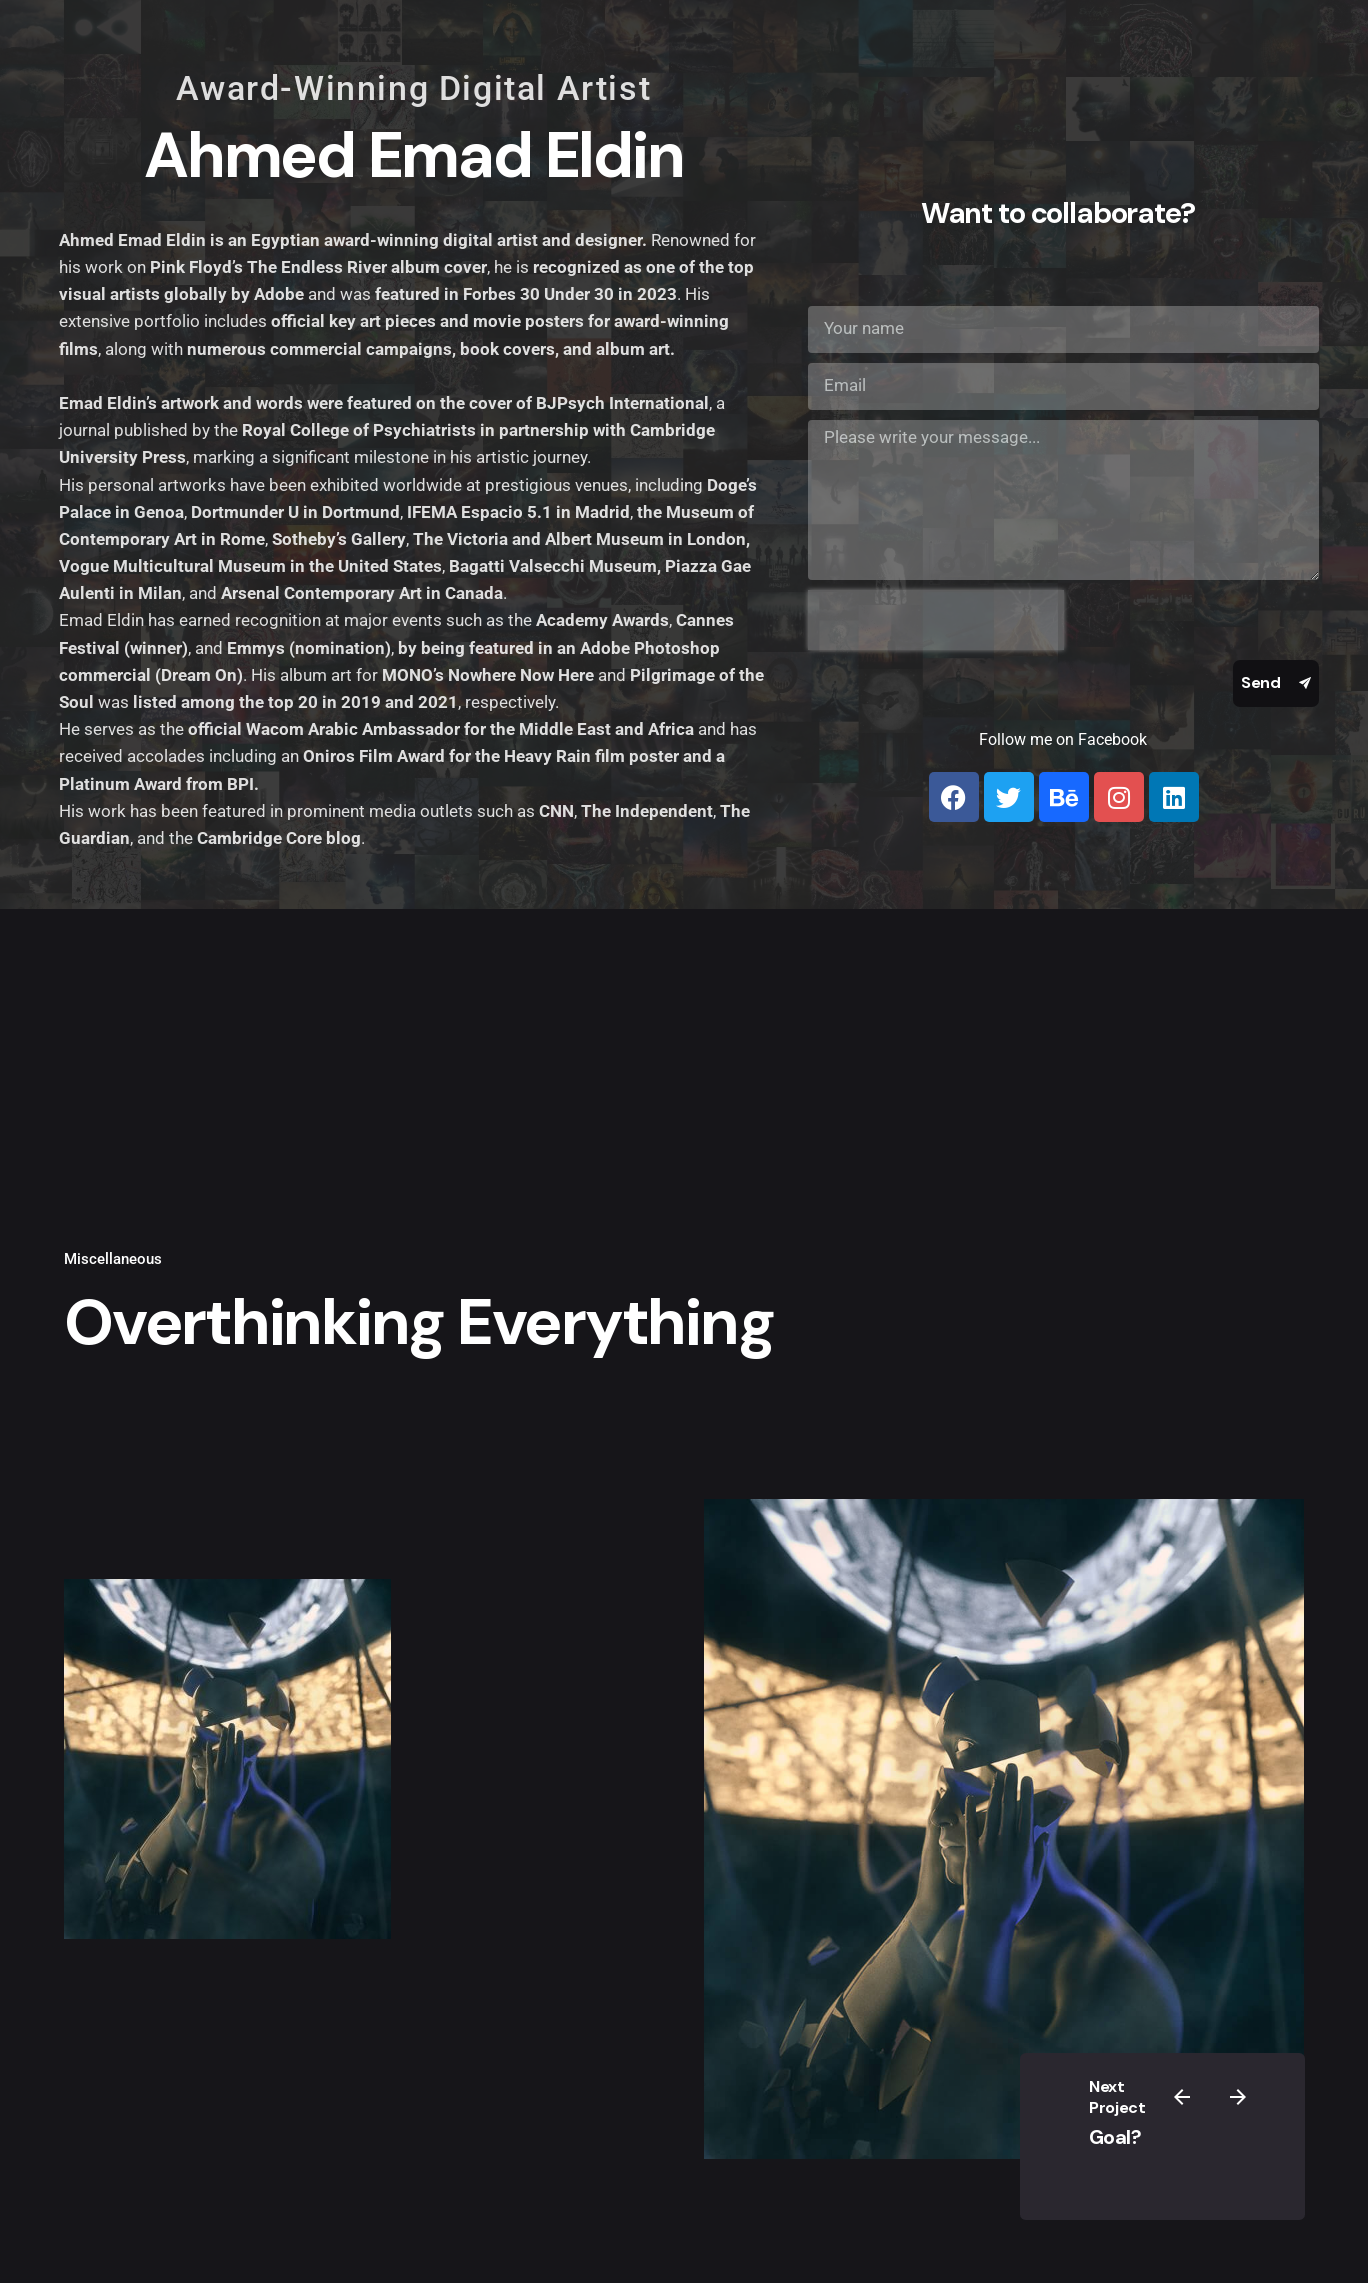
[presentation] (936, 620)
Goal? (1115, 2137)
